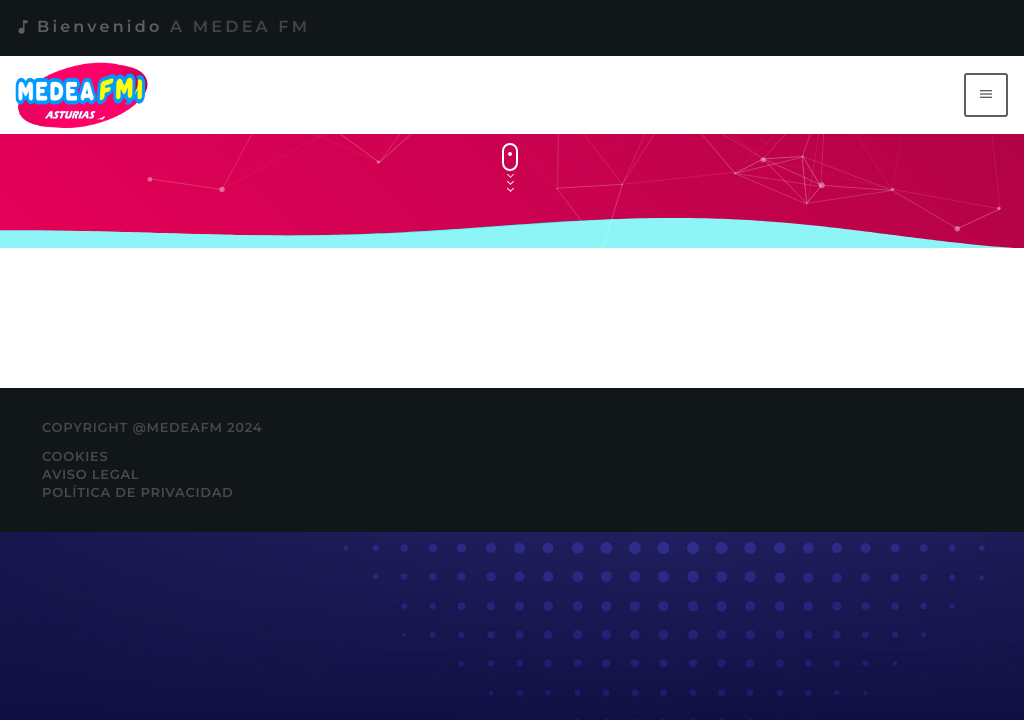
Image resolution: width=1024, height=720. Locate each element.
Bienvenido (162, 27)
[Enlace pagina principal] (85, 95)
